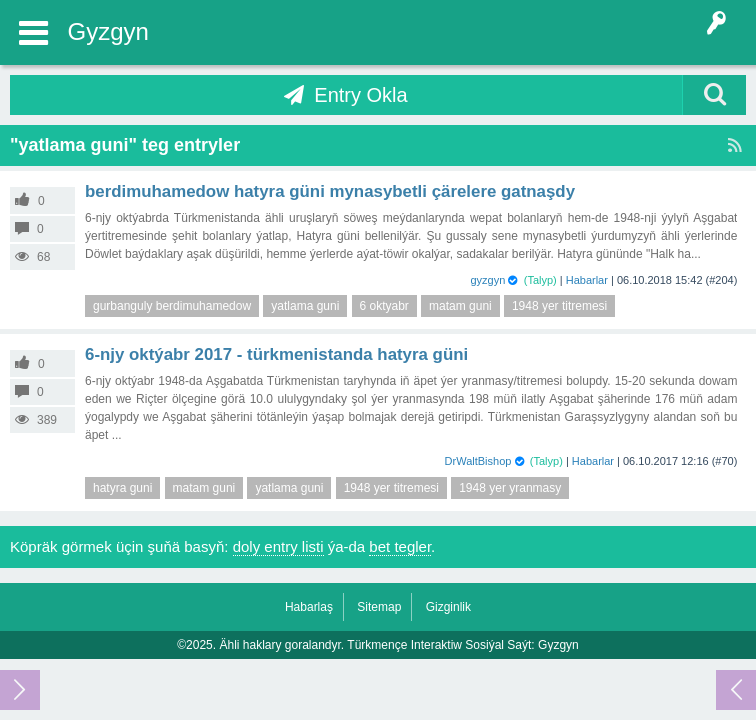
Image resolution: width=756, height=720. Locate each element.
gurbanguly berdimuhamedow (172, 306)
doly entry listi (278, 546)
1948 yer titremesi (559, 306)
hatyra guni (122, 488)
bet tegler (400, 546)
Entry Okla (360, 95)
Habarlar (587, 280)
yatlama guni (305, 306)
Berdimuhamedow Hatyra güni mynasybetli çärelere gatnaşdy (330, 191)
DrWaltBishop (478, 461)
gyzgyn (487, 280)
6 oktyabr (384, 306)
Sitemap (379, 607)
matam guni (460, 306)
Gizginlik (448, 607)
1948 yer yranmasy (510, 488)
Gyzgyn (108, 31)
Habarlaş (309, 607)
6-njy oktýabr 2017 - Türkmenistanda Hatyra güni (276, 354)
